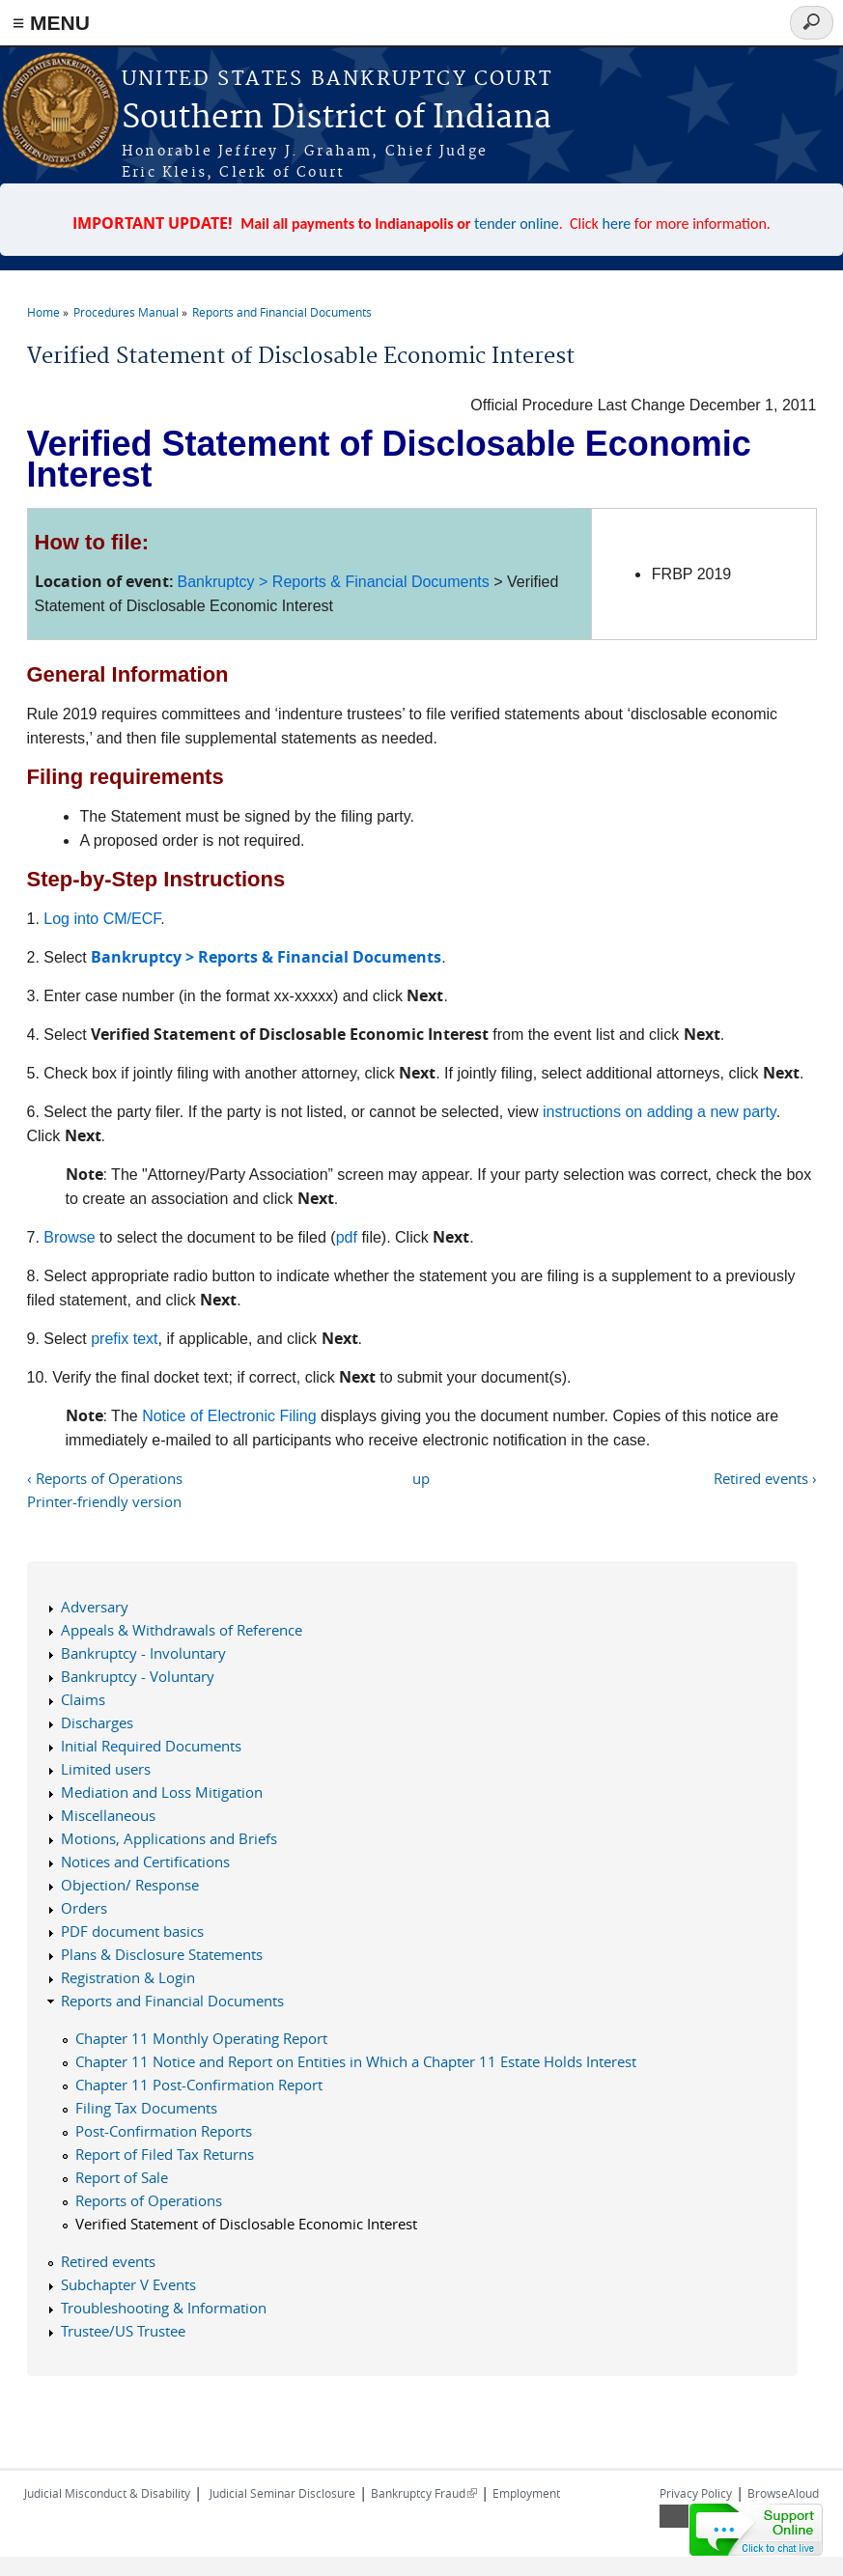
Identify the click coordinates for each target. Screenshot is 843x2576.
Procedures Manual (126, 312)
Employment (526, 2493)
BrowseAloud (783, 2493)
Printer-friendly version (104, 1501)
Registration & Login (128, 1977)
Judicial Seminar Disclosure (282, 2493)
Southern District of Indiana (336, 118)
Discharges (97, 1722)
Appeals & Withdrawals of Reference (181, 1629)
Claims (83, 1699)
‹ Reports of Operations (105, 1478)
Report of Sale (121, 2177)
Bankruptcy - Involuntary (143, 1653)
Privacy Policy (696, 2493)
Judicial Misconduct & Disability (107, 2493)
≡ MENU (51, 23)
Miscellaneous (108, 1815)
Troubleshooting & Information (164, 2307)
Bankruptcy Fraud (424, 2493)
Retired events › (765, 1478)
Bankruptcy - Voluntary (137, 1676)
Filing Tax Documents (146, 2107)
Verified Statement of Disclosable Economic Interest (246, 2223)
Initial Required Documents (151, 1745)
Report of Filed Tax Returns (164, 2154)
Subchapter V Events (128, 2284)
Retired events (108, 2261)
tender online (516, 223)
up (421, 1478)
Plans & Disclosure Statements (162, 1954)
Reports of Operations (148, 2200)
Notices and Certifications (145, 1861)
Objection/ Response (130, 1884)
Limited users (106, 1768)
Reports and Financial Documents (282, 312)
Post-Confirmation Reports (163, 2131)
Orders (84, 1908)
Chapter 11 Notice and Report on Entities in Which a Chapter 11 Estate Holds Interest (355, 2061)
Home (43, 312)
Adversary (94, 1606)
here (617, 223)
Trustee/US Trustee (123, 2330)
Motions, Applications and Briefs (169, 1838)
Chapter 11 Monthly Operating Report (201, 2038)
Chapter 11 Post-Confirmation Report (199, 2084)
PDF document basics (132, 1931)
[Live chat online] (756, 2530)
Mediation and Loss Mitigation (162, 1792)
